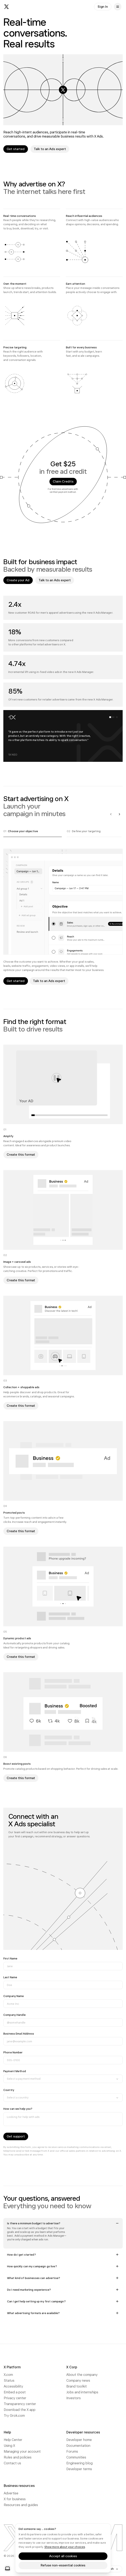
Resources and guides (21, 2505)
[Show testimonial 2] (117, 717)
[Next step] (119, 814)
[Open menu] (117, 6)
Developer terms (79, 2469)
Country (8, 2090)
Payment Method (14, 2071)
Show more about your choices (64, 2546)
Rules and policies (18, 2457)
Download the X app (19, 2410)
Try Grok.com (14, 2416)
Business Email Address (18, 2033)
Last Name (10, 1977)
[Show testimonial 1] (111, 717)
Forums (72, 2451)
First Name (10, 1958)
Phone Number (13, 2052)
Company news (78, 2381)
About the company (82, 2375)
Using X (9, 2446)
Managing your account (22, 2451)
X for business (15, 2499)
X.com (8, 2375)
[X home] (6, 6)
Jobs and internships (82, 2392)
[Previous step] (111, 814)
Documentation (78, 2446)
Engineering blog (79, 2463)
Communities (76, 2457)
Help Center (13, 2440)
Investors (73, 2398)
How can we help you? (18, 2108)
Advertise (11, 2493)
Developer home (79, 2440)
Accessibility (13, 2386)
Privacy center (15, 2398)
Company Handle (14, 2014)
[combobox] (63, 2079)
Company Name (13, 1996)
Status (9, 2381)
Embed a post (15, 2392)
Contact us (12, 2463)
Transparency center (20, 2404)
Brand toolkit (76, 2386)
